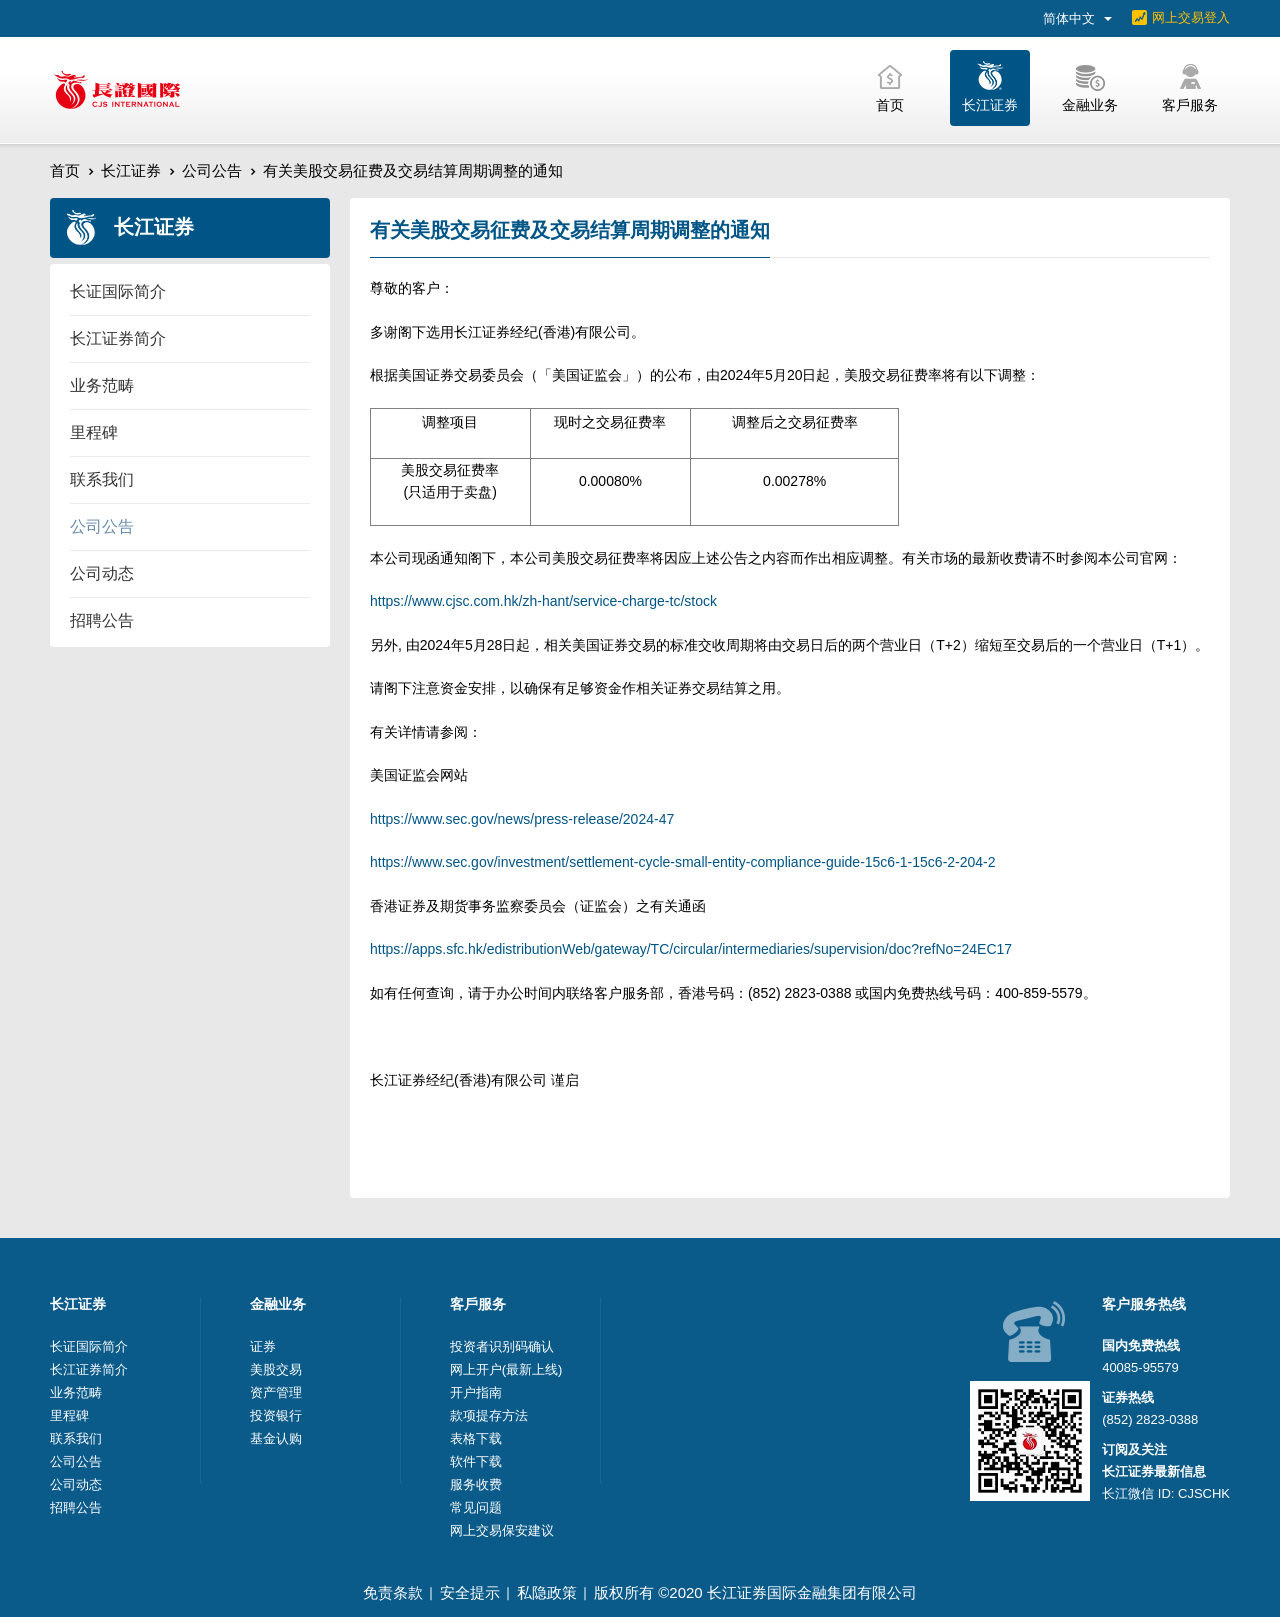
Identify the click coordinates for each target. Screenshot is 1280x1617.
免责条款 (393, 1592)
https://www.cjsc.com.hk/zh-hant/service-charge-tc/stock (543, 601)
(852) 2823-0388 (1150, 1419)
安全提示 (470, 1592)
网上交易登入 (1191, 17)
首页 (65, 170)
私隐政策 (547, 1592)
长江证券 (131, 170)
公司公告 (212, 170)
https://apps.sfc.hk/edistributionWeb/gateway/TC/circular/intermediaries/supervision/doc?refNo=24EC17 (691, 949)
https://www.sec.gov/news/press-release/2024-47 (522, 819)
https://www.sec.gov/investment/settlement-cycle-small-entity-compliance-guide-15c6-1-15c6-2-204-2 (683, 862)
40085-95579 (1140, 1367)
